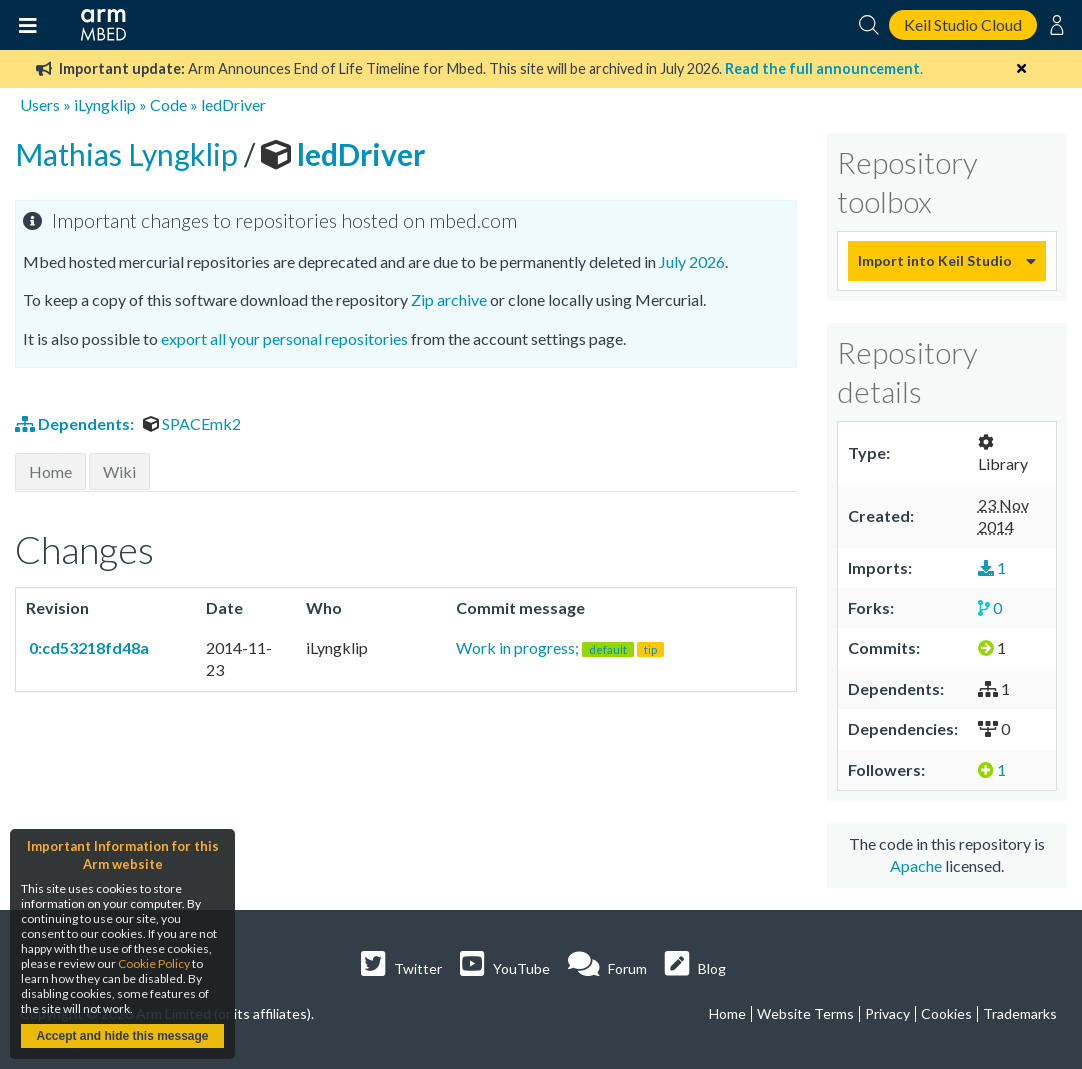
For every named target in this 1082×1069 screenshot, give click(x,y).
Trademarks (1020, 1013)
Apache (916, 865)
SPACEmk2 (192, 423)
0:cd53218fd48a (87, 647)
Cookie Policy (154, 963)
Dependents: (76, 423)
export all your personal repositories (284, 338)
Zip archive (449, 299)
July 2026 (692, 261)
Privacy (887, 1013)
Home (50, 471)
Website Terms (805, 1013)
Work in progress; (560, 647)
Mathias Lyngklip (129, 154)
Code (168, 104)
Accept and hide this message (122, 1036)
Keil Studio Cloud (963, 24)
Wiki (119, 471)
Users (40, 104)
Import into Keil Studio (935, 260)
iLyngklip (105, 104)
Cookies (946, 1013)
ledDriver (233, 104)
